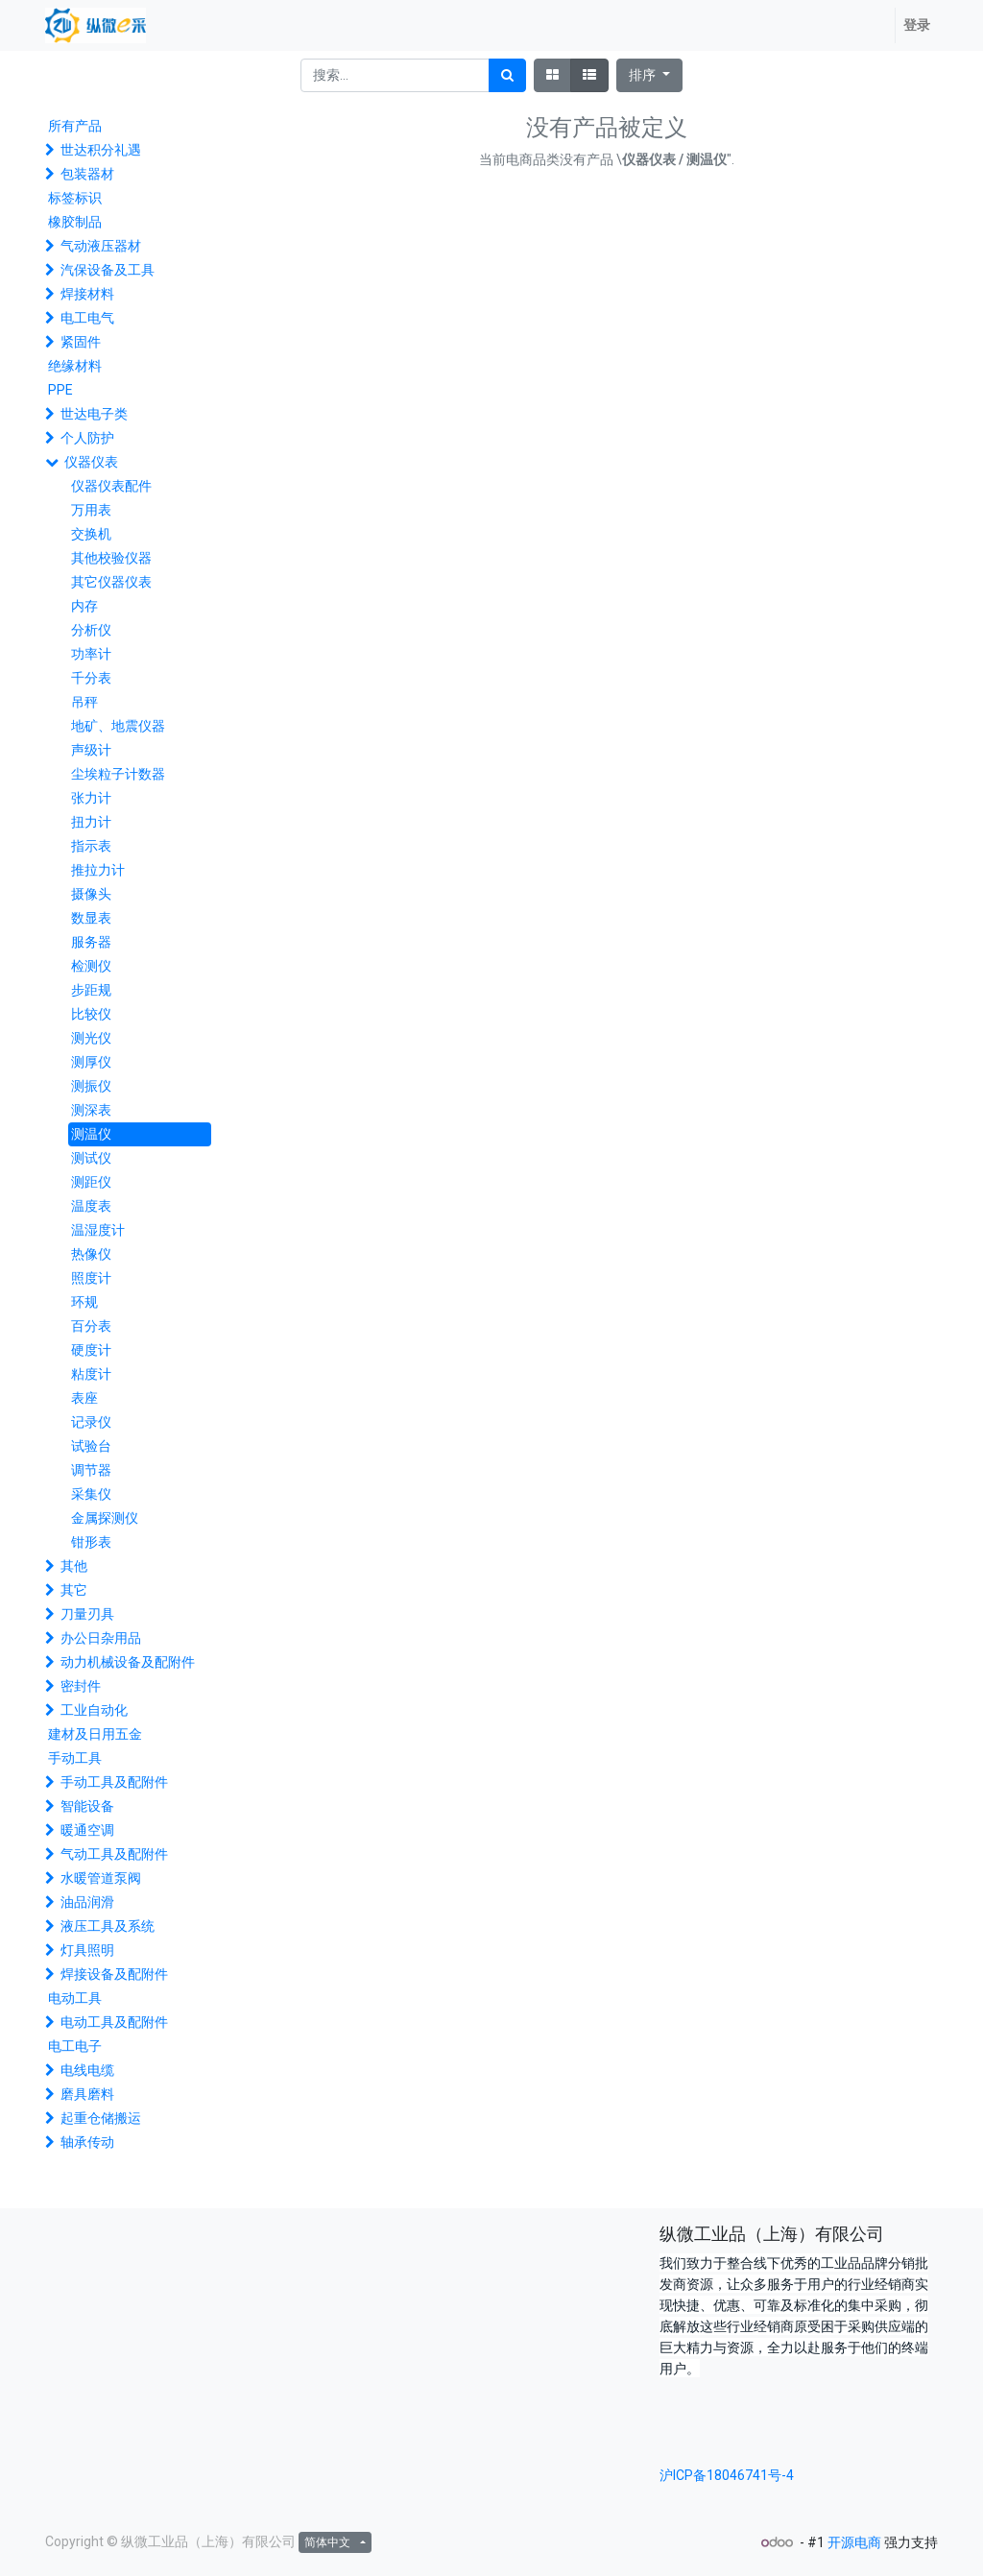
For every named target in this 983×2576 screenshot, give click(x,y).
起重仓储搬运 (100, 2118)
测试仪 (91, 1158)
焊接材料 (87, 293)
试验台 (91, 1446)
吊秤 (84, 702)
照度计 (91, 1278)
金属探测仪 (104, 1518)
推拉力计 (98, 870)
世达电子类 (94, 413)
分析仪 (91, 630)
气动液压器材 (100, 245)
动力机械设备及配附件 (127, 1662)
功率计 (91, 654)
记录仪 (91, 1422)
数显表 (91, 918)
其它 (73, 1590)
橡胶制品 (75, 221)
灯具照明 (87, 1950)
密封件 (80, 1686)
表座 (84, 1398)
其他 (73, 1566)
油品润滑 (87, 1902)
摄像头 (91, 894)
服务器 (91, 942)
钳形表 (91, 1542)
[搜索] (507, 75)
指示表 (91, 846)
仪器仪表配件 (111, 486)
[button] (649, 75)
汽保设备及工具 (107, 269)
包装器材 (87, 173)
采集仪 (91, 1494)
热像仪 (91, 1254)
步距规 (91, 990)
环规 (84, 1302)
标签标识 (75, 197)
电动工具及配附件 (114, 2022)
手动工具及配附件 (114, 1782)
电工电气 (87, 317)
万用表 (91, 510)
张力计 (91, 798)
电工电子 (75, 2046)
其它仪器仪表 (111, 582)
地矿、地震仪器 (118, 726)
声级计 (91, 750)
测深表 (91, 1110)
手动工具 (75, 1758)
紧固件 (80, 341)
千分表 (91, 678)
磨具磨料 (87, 2094)
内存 (84, 606)
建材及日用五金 (95, 1734)
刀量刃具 (87, 1614)
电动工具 (75, 1998)
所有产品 (75, 125)
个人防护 (87, 437)
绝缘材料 (75, 365)
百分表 (91, 1326)
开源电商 (854, 2542)
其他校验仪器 (111, 558)
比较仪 (91, 1014)
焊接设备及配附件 (114, 1974)
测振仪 (91, 1086)
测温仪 (91, 1134)
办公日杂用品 (100, 1638)
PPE (60, 389)
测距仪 (91, 1182)
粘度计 (91, 1374)
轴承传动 (87, 2142)
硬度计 (91, 1350)
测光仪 (91, 1038)
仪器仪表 (91, 461)
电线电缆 (87, 2070)
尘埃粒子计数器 (118, 774)
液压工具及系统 (107, 1926)
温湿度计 (98, 1230)
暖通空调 (87, 1830)
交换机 (91, 534)
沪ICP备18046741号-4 (726, 2475)
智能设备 (87, 1806)
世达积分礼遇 (100, 149)
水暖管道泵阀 (100, 1878)
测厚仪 (91, 1062)
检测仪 (91, 966)
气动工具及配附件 (114, 1854)
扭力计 (91, 822)
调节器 (91, 1470)
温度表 (91, 1206)
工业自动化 (94, 1710)
